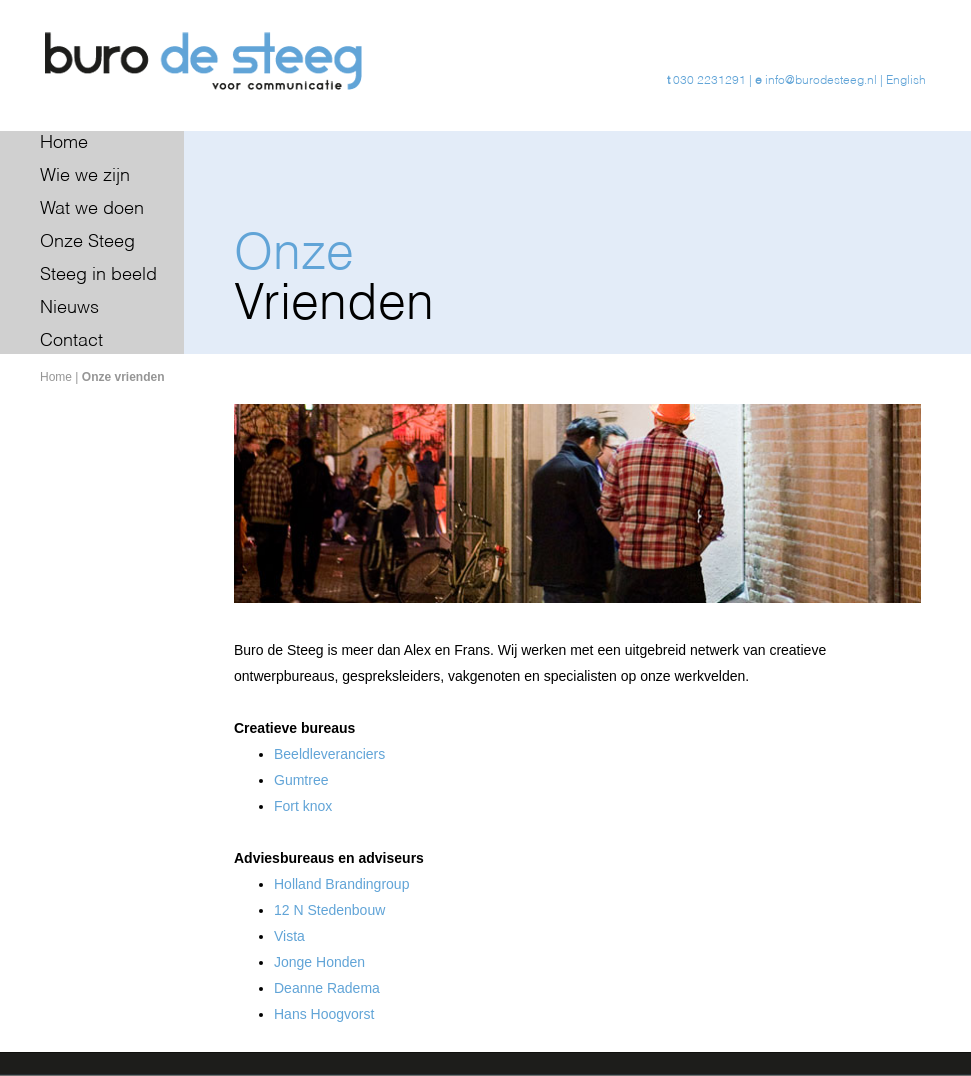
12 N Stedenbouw (329, 910)
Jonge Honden (319, 962)
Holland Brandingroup (341, 884)
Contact (71, 341)
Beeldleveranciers (329, 754)
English (906, 81)
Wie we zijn (85, 176)
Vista (289, 936)
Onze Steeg (87, 242)
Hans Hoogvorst (324, 1014)
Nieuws (69, 308)
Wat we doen (92, 209)
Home (64, 143)
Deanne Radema (327, 988)
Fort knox (303, 806)
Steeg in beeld (98, 275)
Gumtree (301, 780)
